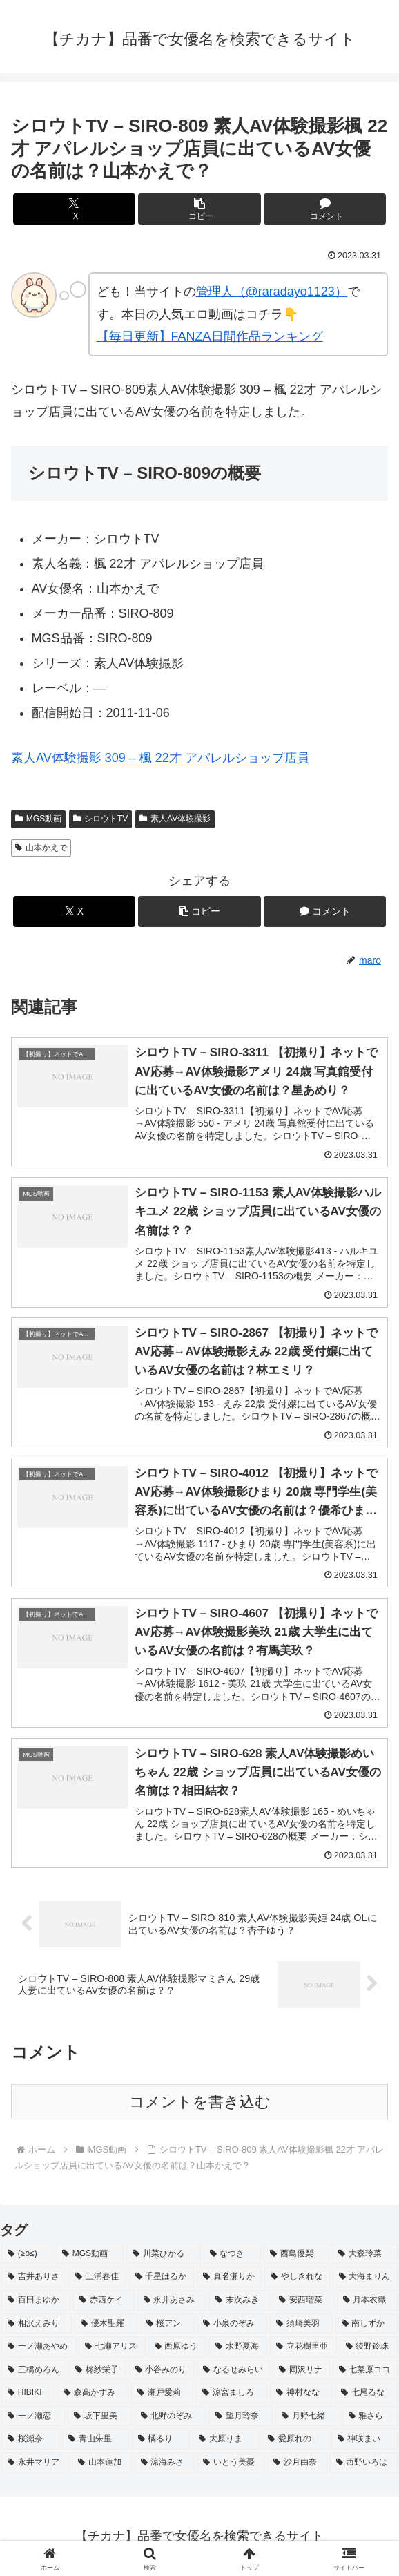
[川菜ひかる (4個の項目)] (163, 2254)
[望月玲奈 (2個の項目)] (241, 2416)
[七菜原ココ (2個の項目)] (365, 2370)
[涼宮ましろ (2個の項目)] (231, 2393)
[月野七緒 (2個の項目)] (307, 2416)
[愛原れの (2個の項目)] (295, 2440)
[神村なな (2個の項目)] (301, 2393)
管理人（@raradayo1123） (271, 291)
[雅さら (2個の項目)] (370, 2416)
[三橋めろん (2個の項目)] (33, 2370)
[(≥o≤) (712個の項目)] (27, 2254)
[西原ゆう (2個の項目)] (177, 2346)
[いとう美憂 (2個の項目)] (230, 2462)
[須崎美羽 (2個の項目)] (301, 2323)
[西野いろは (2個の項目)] (364, 2462)
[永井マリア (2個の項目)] (35, 2462)
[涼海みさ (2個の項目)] (164, 2462)
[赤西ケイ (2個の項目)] (103, 2300)
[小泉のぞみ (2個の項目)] (232, 2323)
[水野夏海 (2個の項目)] (238, 2346)
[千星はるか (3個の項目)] (161, 2277)
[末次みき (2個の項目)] (239, 2300)
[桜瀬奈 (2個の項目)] (30, 2440)
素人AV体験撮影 (175, 818)
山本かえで (41, 847)
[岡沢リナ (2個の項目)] (301, 2370)
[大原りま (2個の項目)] (226, 2440)
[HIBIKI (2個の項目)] (28, 2393)
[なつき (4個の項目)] (232, 2254)
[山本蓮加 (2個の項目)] (101, 2462)
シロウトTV (100, 818)
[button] (199, 209)
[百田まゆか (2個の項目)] (35, 2300)
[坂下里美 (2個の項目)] (99, 2416)
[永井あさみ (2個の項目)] (171, 2300)
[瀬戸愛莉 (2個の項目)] (162, 2393)
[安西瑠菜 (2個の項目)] (303, 2300)
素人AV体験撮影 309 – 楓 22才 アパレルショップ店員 (160, 758)
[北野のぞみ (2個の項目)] (170, 2416)
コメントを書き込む (200, 2101)
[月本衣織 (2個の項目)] (367, 2300)
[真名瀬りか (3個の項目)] (229, 2277)
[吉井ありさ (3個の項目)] (33, 2277)
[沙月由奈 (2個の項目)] (297, 2462)
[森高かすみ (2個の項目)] (92, 2393)
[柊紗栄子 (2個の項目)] (97, 2370)
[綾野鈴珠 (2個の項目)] (369, 2346)
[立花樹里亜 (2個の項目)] (303, 2346)
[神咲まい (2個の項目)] (364, 2440)
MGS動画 (38, 818)
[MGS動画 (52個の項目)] (90, 2254)
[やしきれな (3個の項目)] (296, 2277)
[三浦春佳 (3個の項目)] (97, 2277)
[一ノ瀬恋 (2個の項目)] (33, 2416)
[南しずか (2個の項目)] (366, 2323)
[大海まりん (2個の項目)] (365, 2277)
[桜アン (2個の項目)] (167, 2323)
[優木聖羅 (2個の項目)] (106, 2323)
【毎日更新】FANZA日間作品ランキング (210, 336)
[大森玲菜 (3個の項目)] (365, 2254)
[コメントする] (325, 209)
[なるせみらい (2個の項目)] (233, 2370)
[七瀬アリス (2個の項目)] (112, 2346)
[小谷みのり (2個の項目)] (161, 2370)
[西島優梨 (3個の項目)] (296, 2254)
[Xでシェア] (74, 209)
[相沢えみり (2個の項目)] (36, 2323)
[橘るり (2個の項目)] (161, 2440)
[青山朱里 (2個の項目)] (95, 2440)
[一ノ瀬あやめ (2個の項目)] (38, 2346)
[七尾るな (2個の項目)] (366, 2393)
